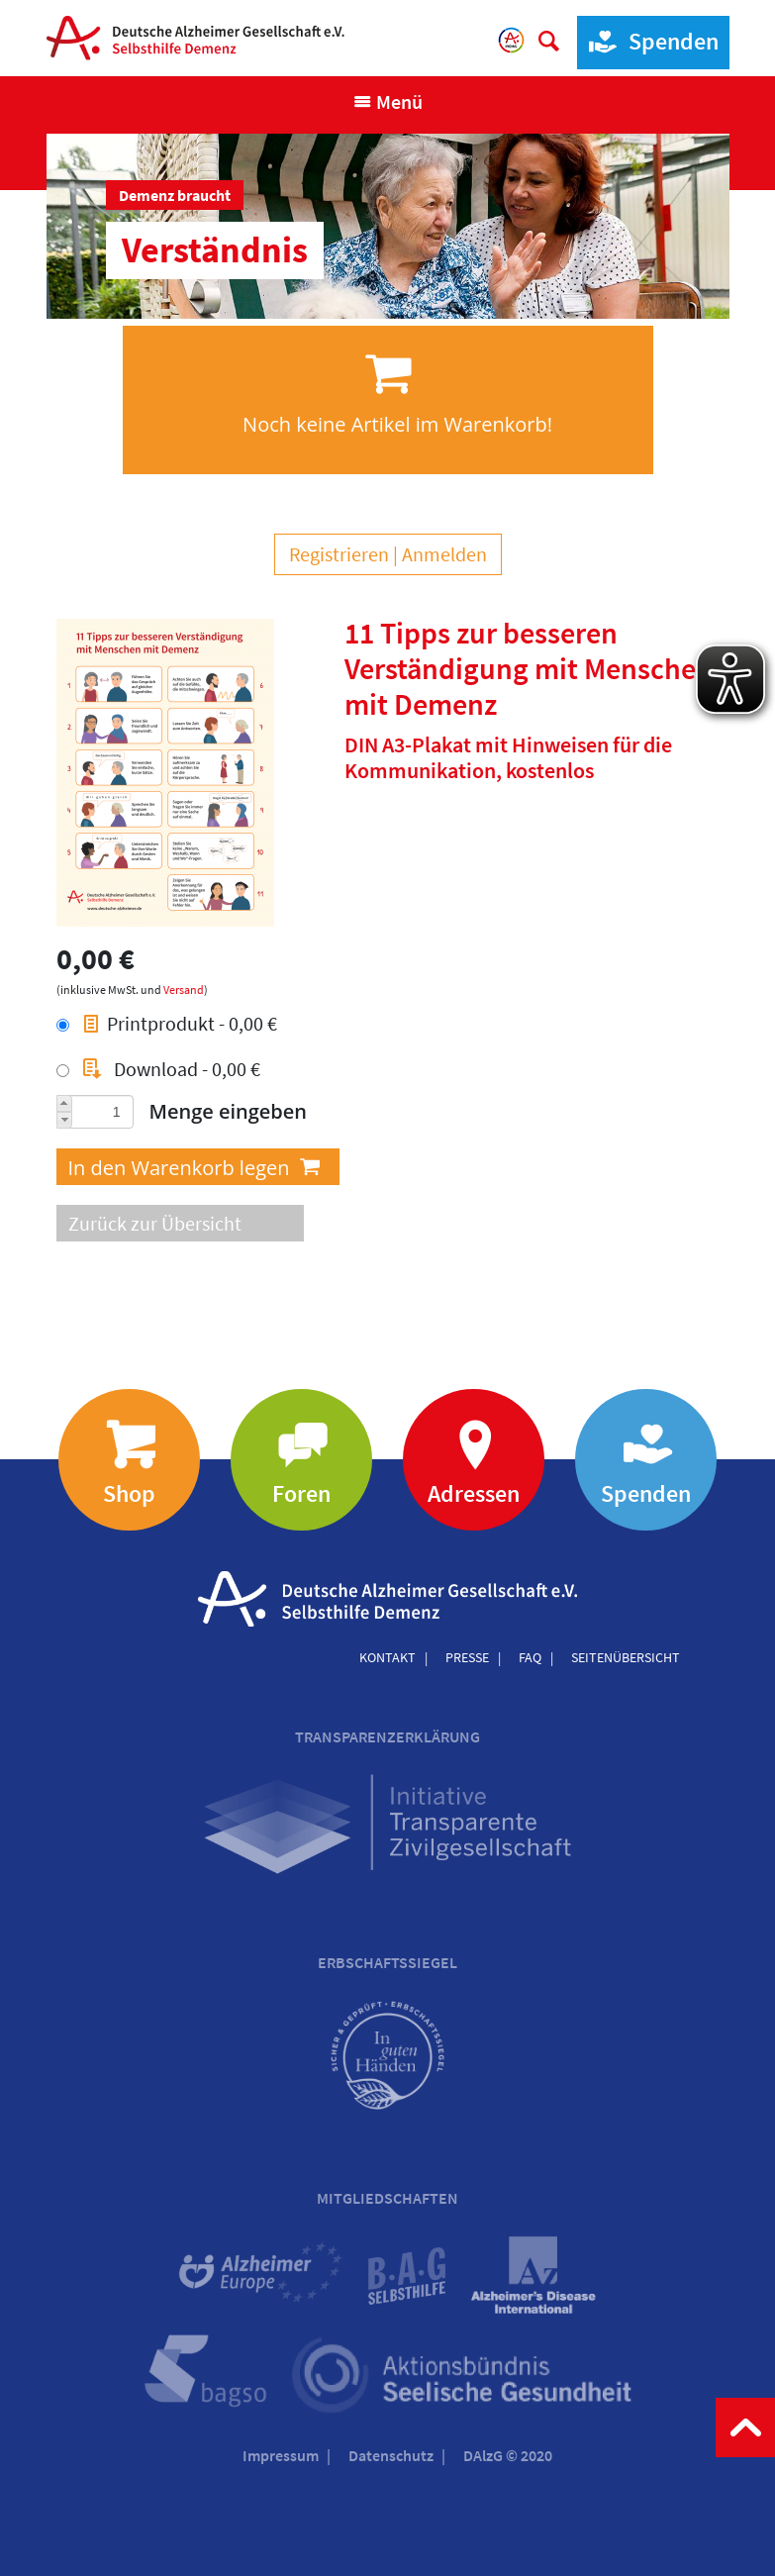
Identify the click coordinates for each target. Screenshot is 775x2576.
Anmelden (444, 554)
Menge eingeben (228, 1111)
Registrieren (339, 554)
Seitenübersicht (625, 1657)
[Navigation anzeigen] (387, 102)
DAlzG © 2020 (507, 2455)
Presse (467, 1657)
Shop (129, 1493)
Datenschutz (391, 2455)
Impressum (280, 2455)
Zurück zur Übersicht (155, 1223)
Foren (301, 1493)
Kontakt (387, 1657)
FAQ (530, 1657)
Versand (183, 989)
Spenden (648, 42)
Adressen (474, 1493)
